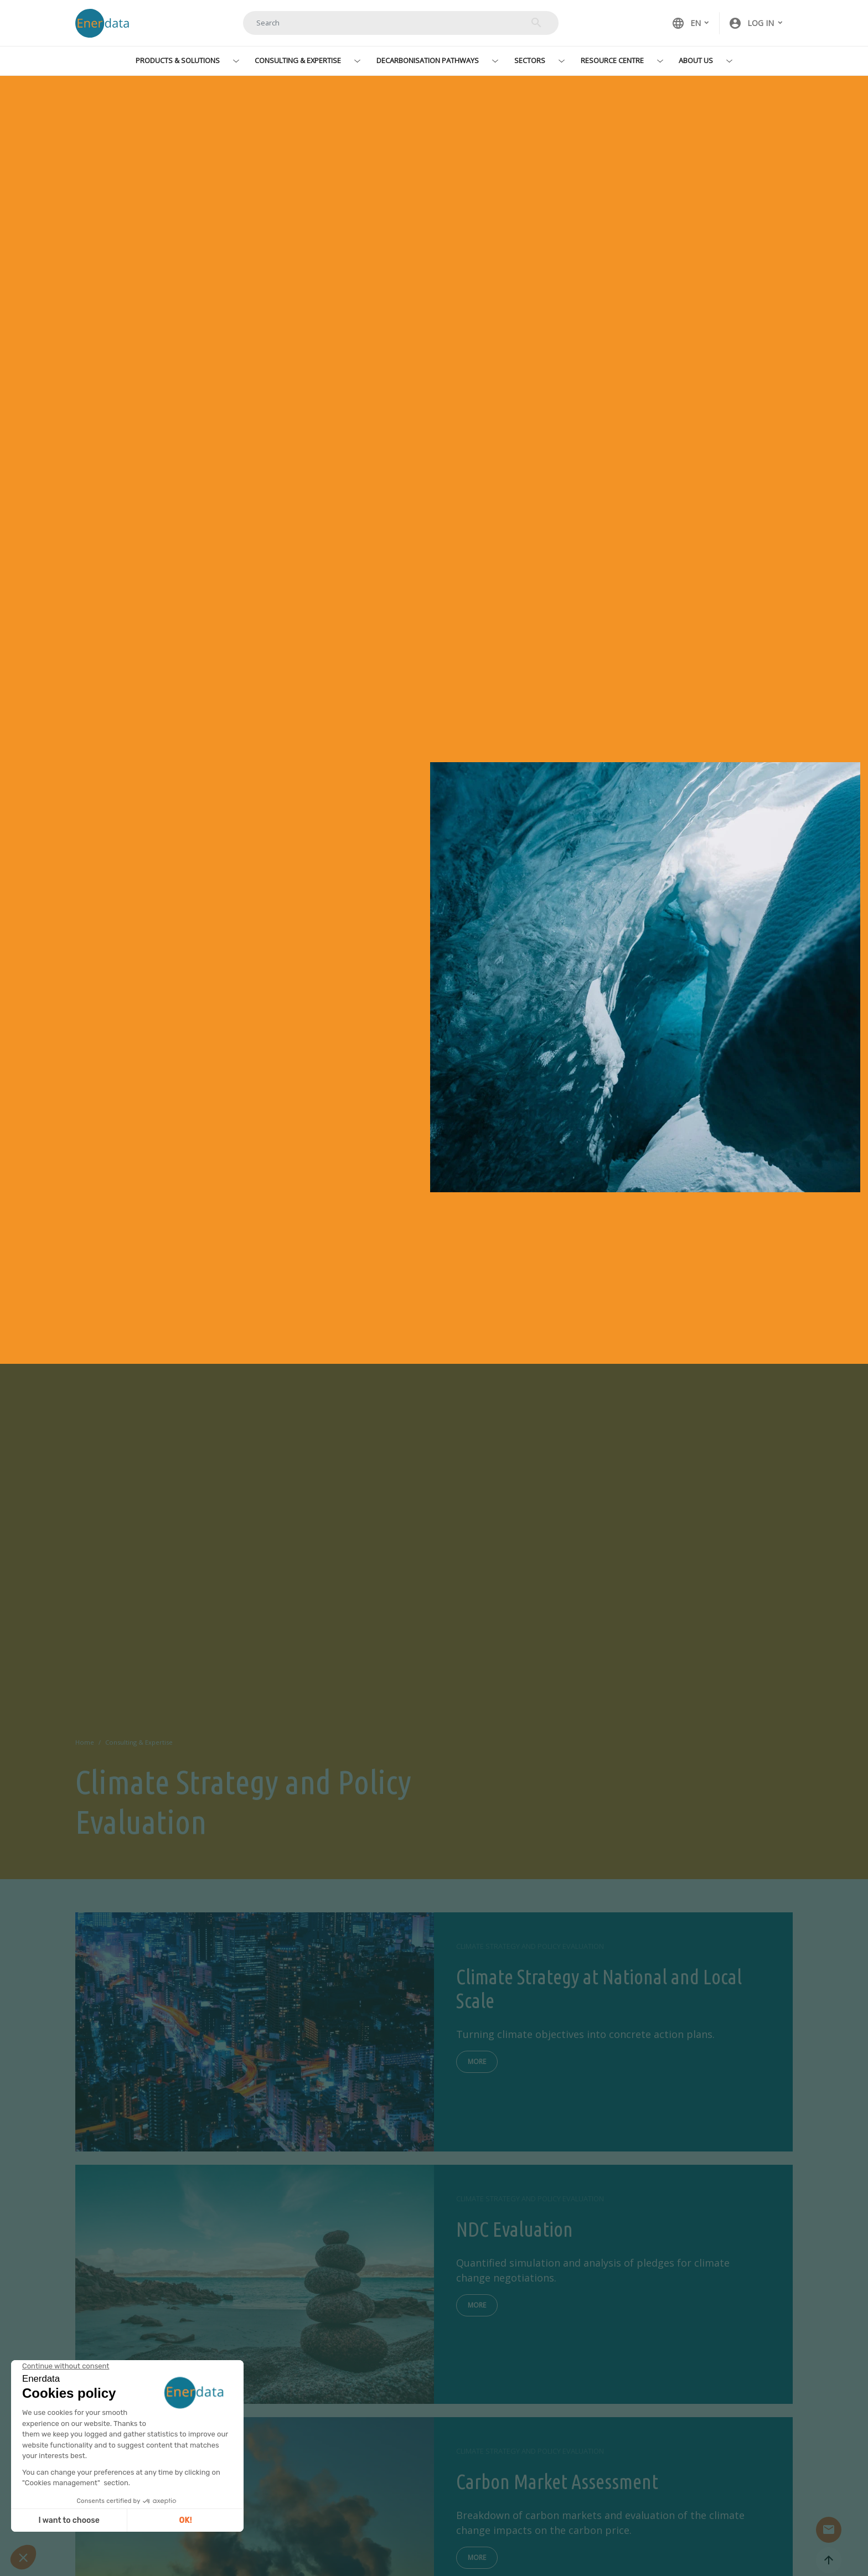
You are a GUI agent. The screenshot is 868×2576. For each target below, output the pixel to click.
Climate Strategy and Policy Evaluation (530, 1946)
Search (536, 22)
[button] (756, 23)
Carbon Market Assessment (557, 2481)
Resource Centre (612, 60)
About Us (696, 60)
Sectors (529, 60)
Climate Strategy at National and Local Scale (599, 1988)
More (477, 2061)
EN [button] (686, 23)
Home (84, 1742)
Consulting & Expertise (298, 60)
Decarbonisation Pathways (427, 60)
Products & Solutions (178, 60)
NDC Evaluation (514, 2229)
